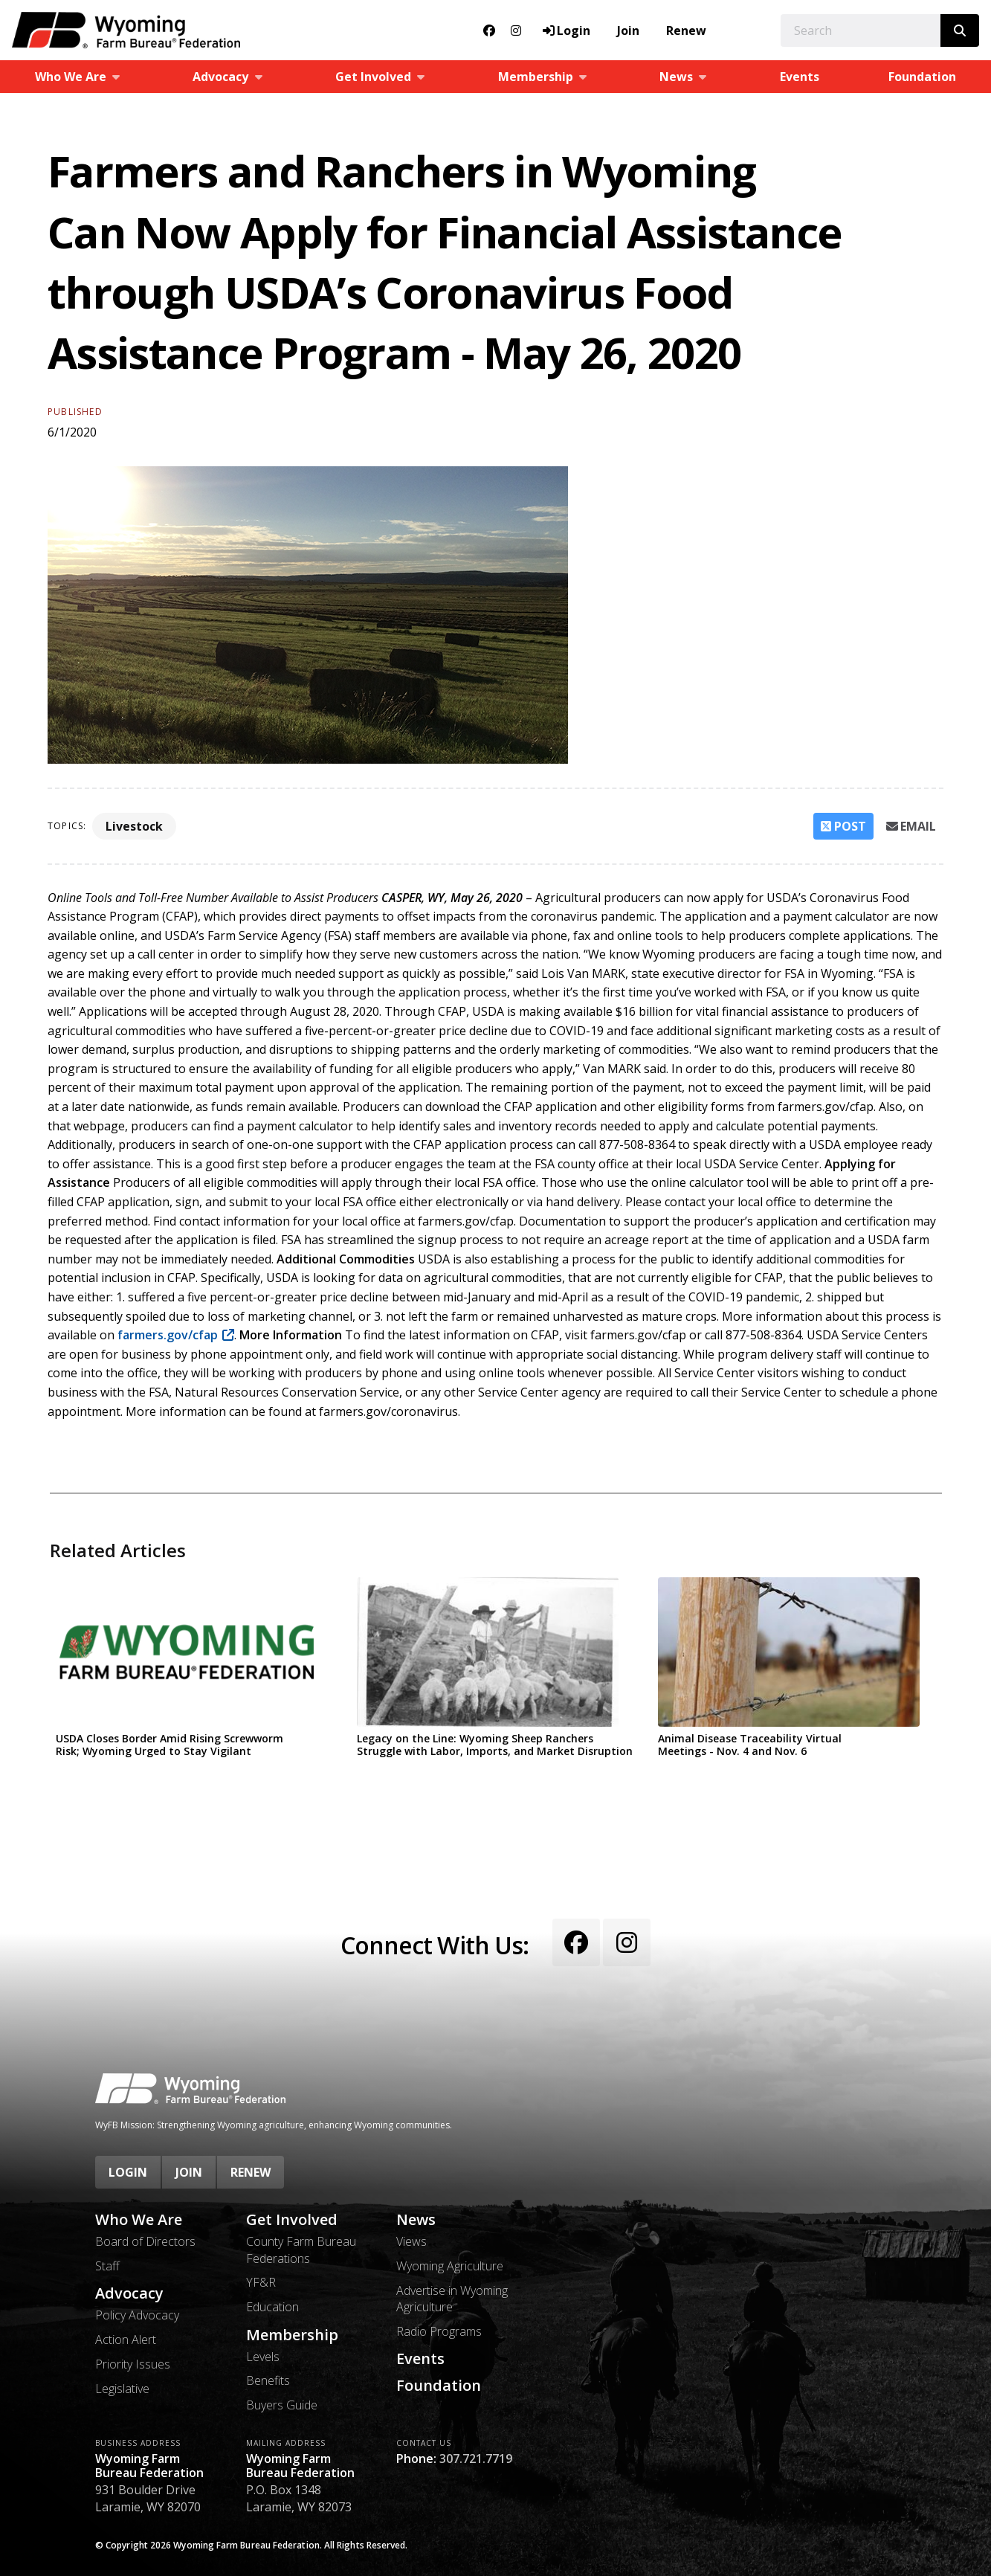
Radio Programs (439, 2331)
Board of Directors (145, 2241)
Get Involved (292, 2219)
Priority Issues (132, 2364)
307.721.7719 (475, 2458)
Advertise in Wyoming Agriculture (452, 2298)
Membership (292, 2335)
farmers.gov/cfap (166, 1335)
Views (411, 2241)
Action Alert (125, 2339)
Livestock (134, 826)
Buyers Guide (281, 2405)
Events (799, 76)
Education (272, 2307)
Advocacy (129, 2293)
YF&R (261, 2282)
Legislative (122, 2388)
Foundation (922, 76)
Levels (263, 2356)
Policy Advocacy (137, 2315)
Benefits (268, 2380)
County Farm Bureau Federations (301, 2249)
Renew (686, 30)
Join (628, 30)
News (416, 2219)
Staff (107, 2266)
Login (128, 2172)
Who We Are (138, 2219)
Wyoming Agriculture (449, 2266)
